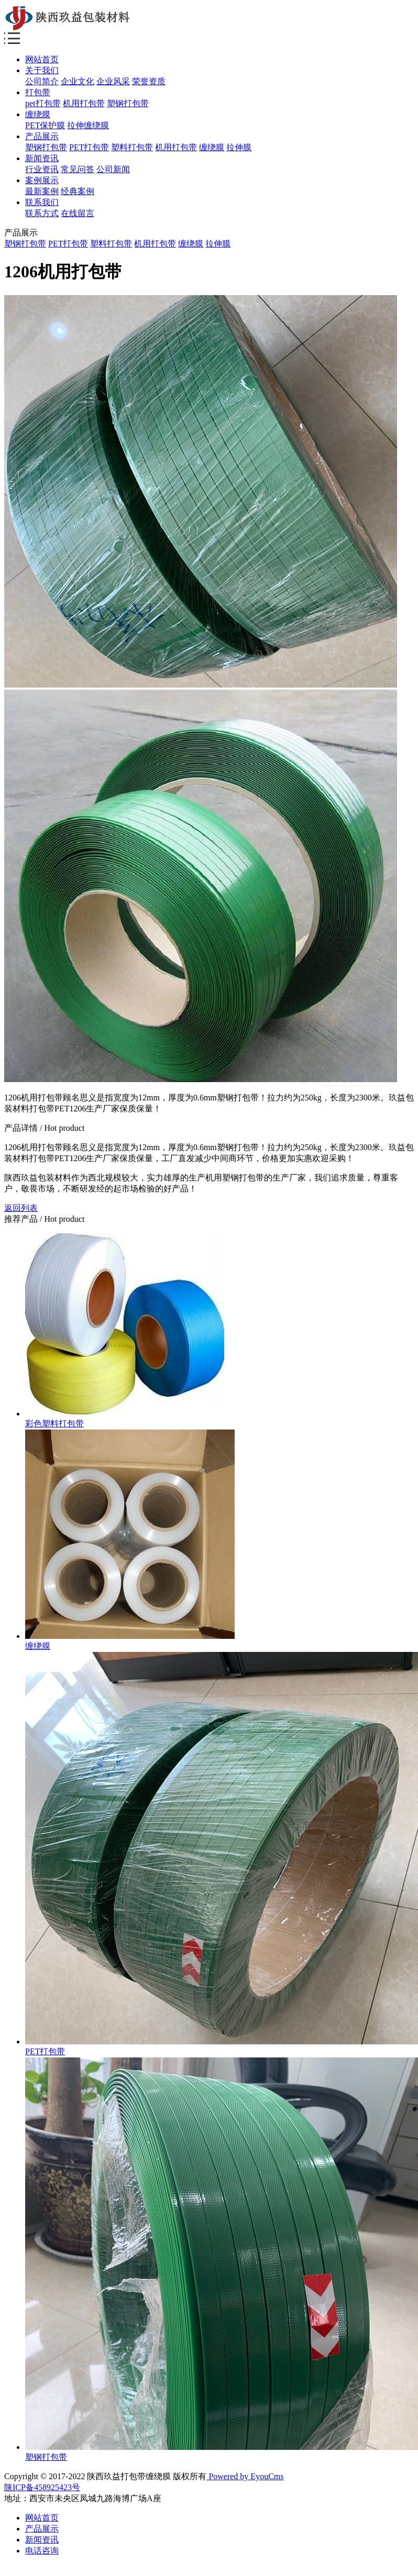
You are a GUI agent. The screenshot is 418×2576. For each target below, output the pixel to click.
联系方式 (42, 213)
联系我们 (42, 202)
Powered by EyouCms (244, 2476)
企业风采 (113, 81)
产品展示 (42, 136)
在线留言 (77, 213)
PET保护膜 (45, 125)
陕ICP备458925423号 (42, 2487)
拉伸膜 (238, 147)
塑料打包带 (132, 147)
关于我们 (42, 70)
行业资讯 (42, 169)
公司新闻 (113, 169)
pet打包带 (43, 103)
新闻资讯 (42, 158)
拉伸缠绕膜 (88, 125)
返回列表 (21, 1207)
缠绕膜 (37, 114)
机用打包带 (84, 103)
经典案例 (77, 191)
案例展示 (42, 180)
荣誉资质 (149, 81)
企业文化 (77, 81)
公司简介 (42, 81)
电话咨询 (42, 2550)
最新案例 (42, 191)
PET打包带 (89, 147)
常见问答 (77, 169)
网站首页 (42, 59)
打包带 (37, 92)
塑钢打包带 (128, 103)
